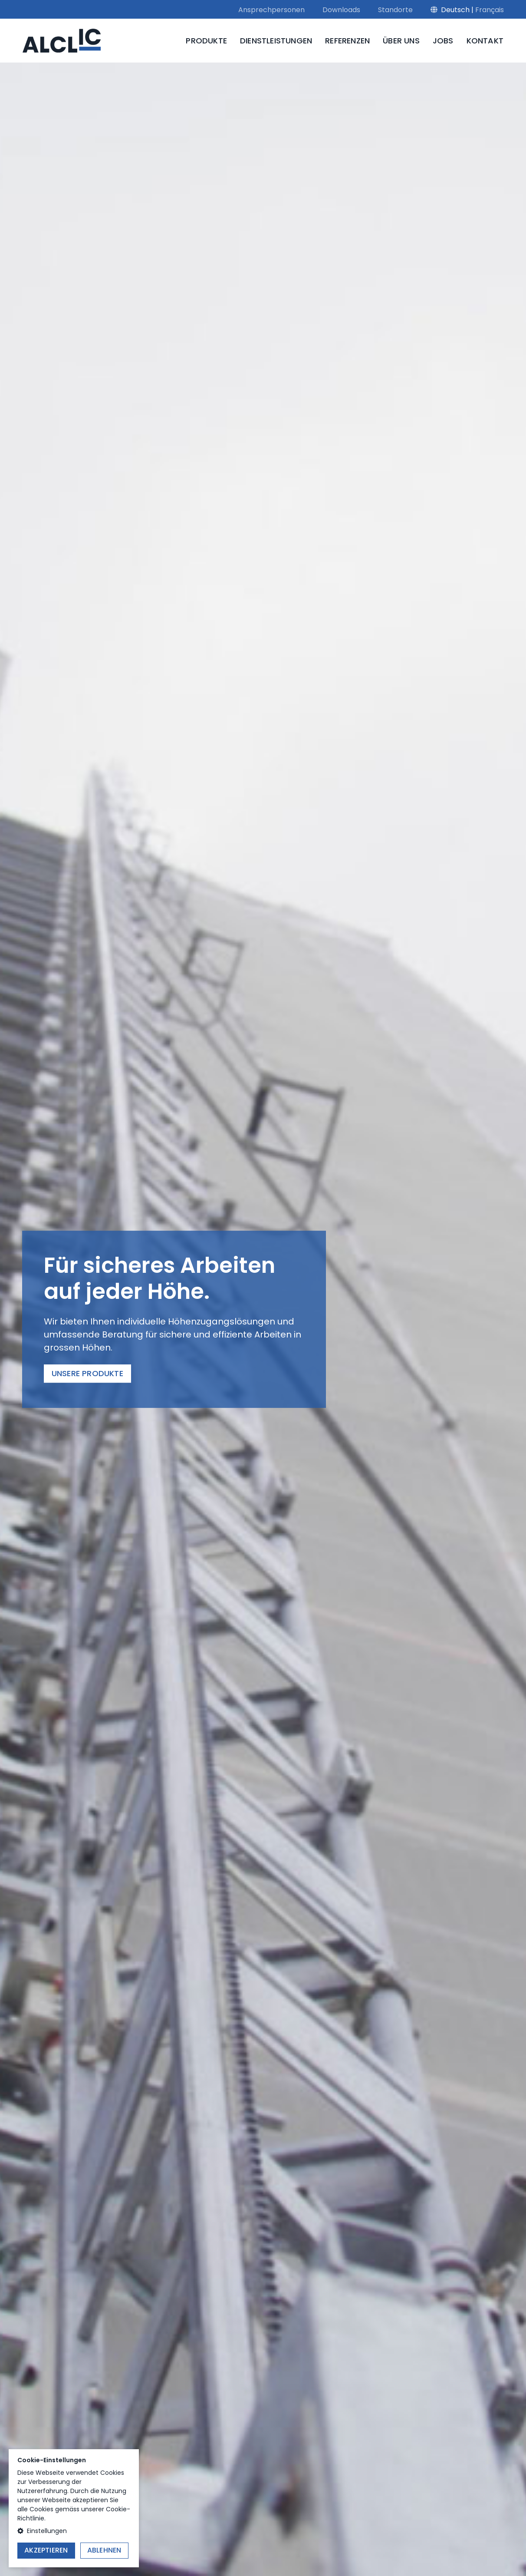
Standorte (395, 10)
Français (489, 10)
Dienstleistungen (276, 40)
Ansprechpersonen (271, 10)
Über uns (401, 40)
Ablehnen (104, 2550)
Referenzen (347, 40)
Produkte (206, 40)
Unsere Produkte (87, 1373)
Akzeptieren (46, 2550)
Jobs (443, 40)
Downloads (341, 10)
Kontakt (485, 40)
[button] (73, 2531)
